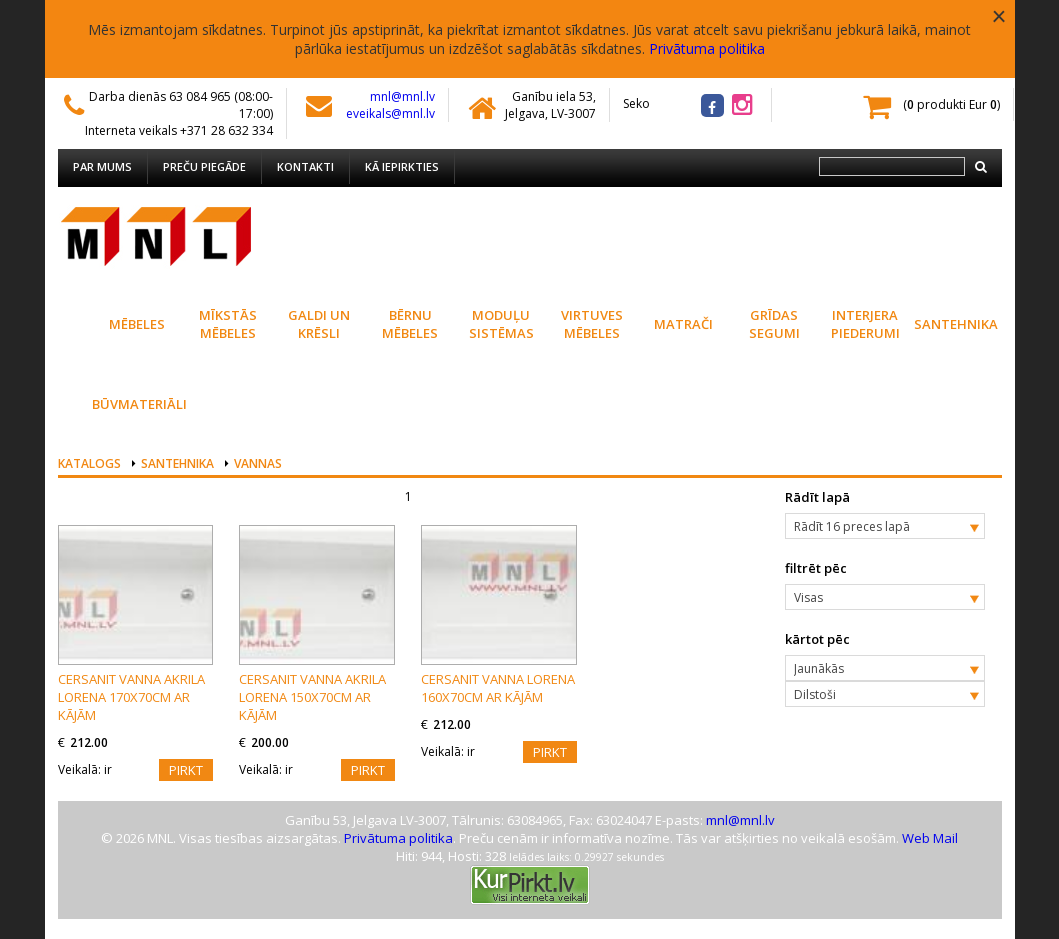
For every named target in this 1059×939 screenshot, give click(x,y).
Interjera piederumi (865, 324)
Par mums (102, 166)
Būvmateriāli (137, 404)
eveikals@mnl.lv (390, 113)
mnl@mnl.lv (402, 96)
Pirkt (186, 770)
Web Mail (930, 838)
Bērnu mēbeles (410, 324)
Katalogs (89, 463)
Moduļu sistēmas (501, 324)
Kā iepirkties (402, 166)
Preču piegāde (204, 166)
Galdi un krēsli (319, 324)
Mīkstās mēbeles (228, 324)
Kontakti (305, 166)
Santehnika (956, 324)
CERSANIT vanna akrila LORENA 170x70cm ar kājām (131, 697)
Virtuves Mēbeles (592, 324)
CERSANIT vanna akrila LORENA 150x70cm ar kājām (312, 697)
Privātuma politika (707, 48)
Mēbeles (137, 324)
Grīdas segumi (774, 324)
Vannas (258, 463)
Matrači (683, 324)
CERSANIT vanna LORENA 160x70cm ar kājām (498, 688)
